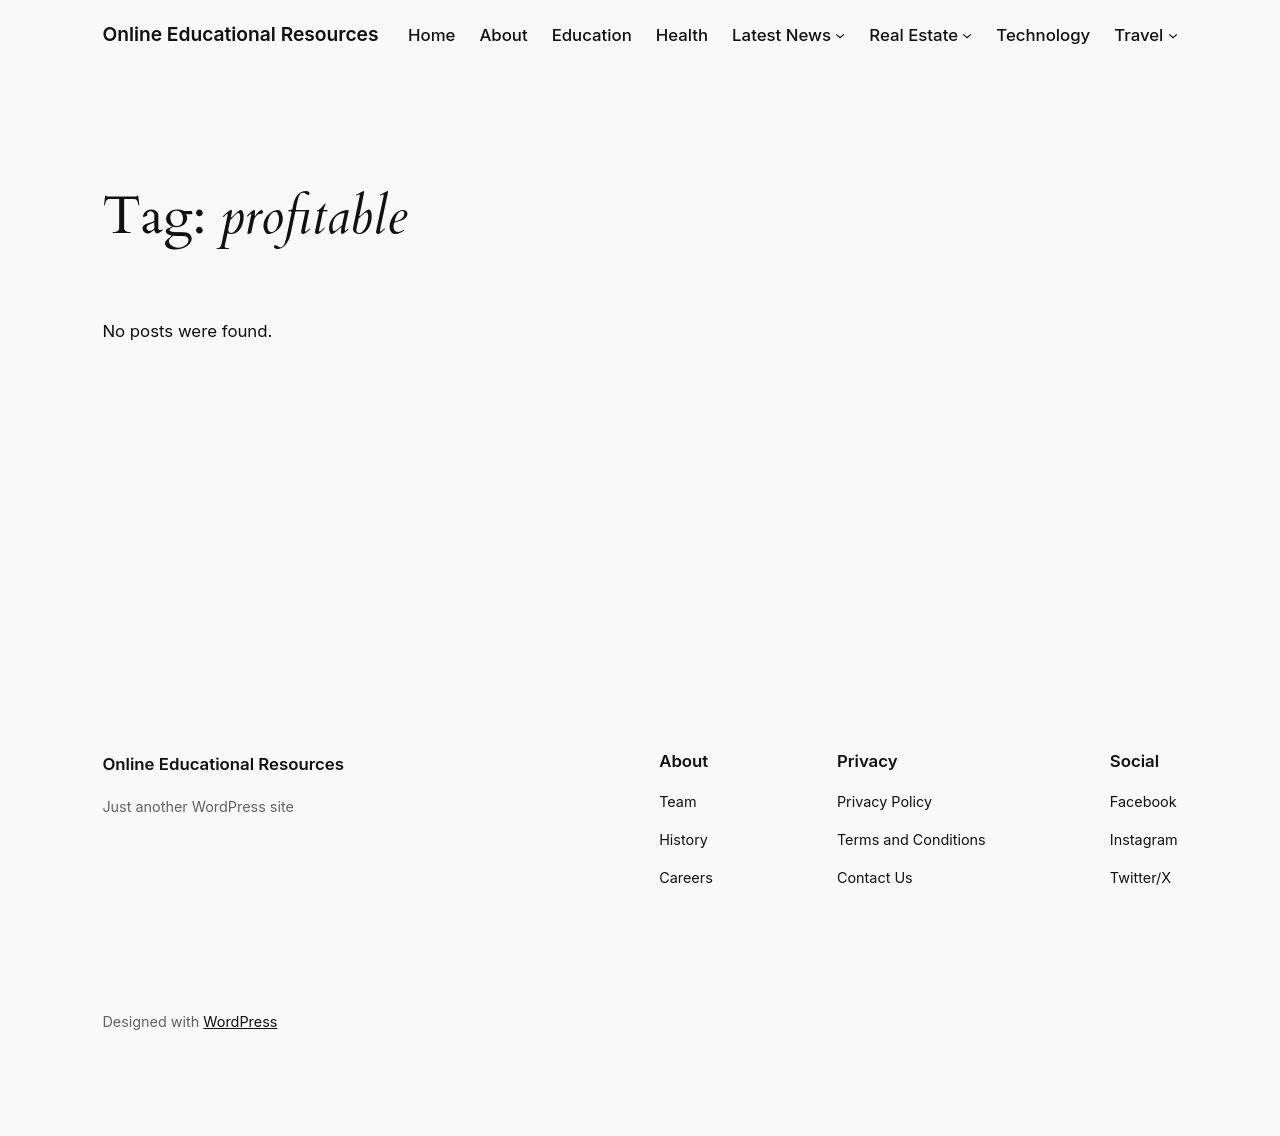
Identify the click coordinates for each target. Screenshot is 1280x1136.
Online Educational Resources (240, 34)
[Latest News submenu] (840, 35)
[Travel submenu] (1173, 35)
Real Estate (913, 35)
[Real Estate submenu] (967, 35)
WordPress (240, 1021)
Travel (1138, 35)
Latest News (781, 35)
